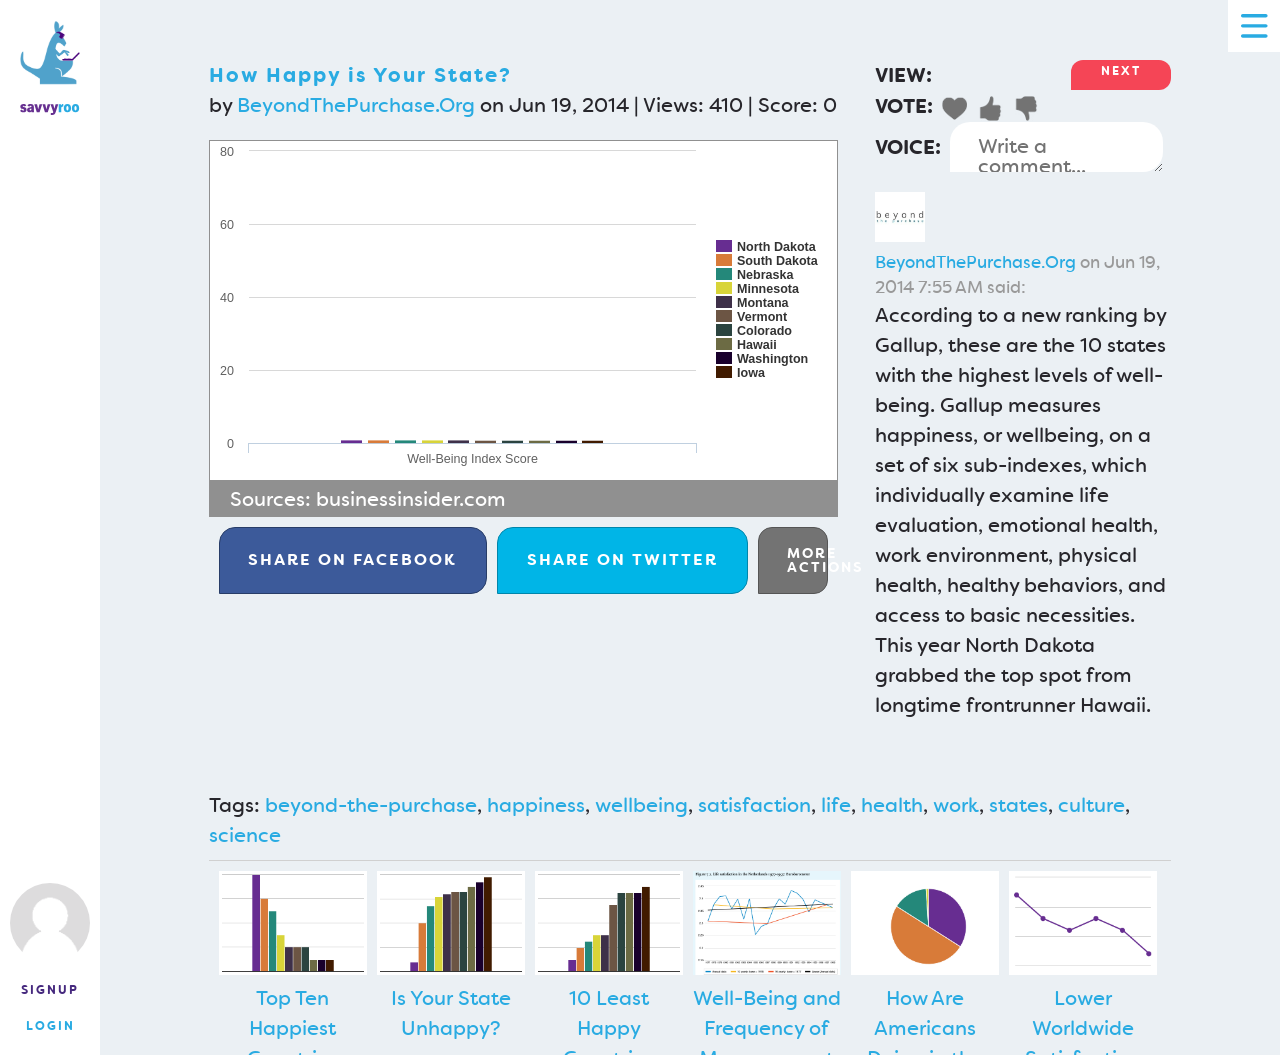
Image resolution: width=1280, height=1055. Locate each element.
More (807, 560)
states (1018, 805)
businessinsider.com (411, 499)
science (245, 835)
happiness (536, 805)
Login (50, 1026)
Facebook (352, 559)
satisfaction (754, 805)
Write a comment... (1056, 147)
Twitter (622, 559)
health (892, 805)
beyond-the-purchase (371, 805)
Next (1121, 71)
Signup (50, 990)
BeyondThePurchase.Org (356, 105)
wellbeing (641, 805)
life (836, 805)
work (956, 805)
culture (1091, 805)
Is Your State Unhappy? (451, 1013)
